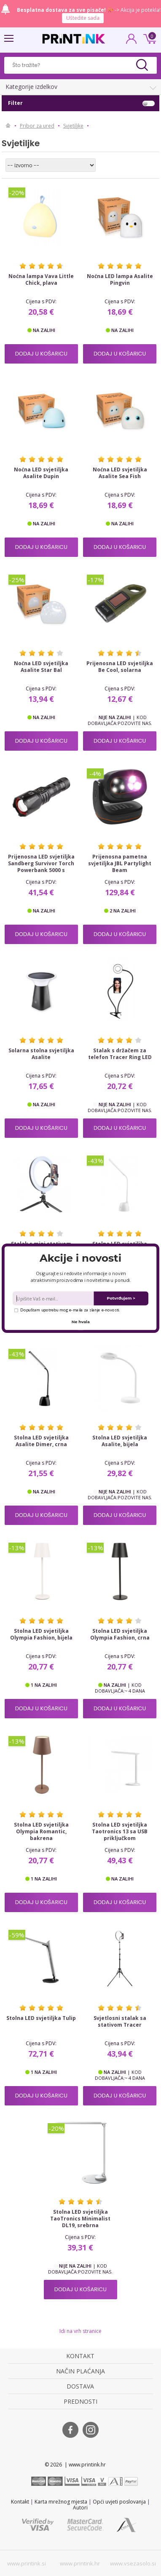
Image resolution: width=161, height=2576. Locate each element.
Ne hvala (81, 1321)
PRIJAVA (131, 41)
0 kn (148, 37)
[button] (80, 1258)
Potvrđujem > (121, 1297)
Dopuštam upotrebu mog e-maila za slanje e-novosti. (67, 1309)
